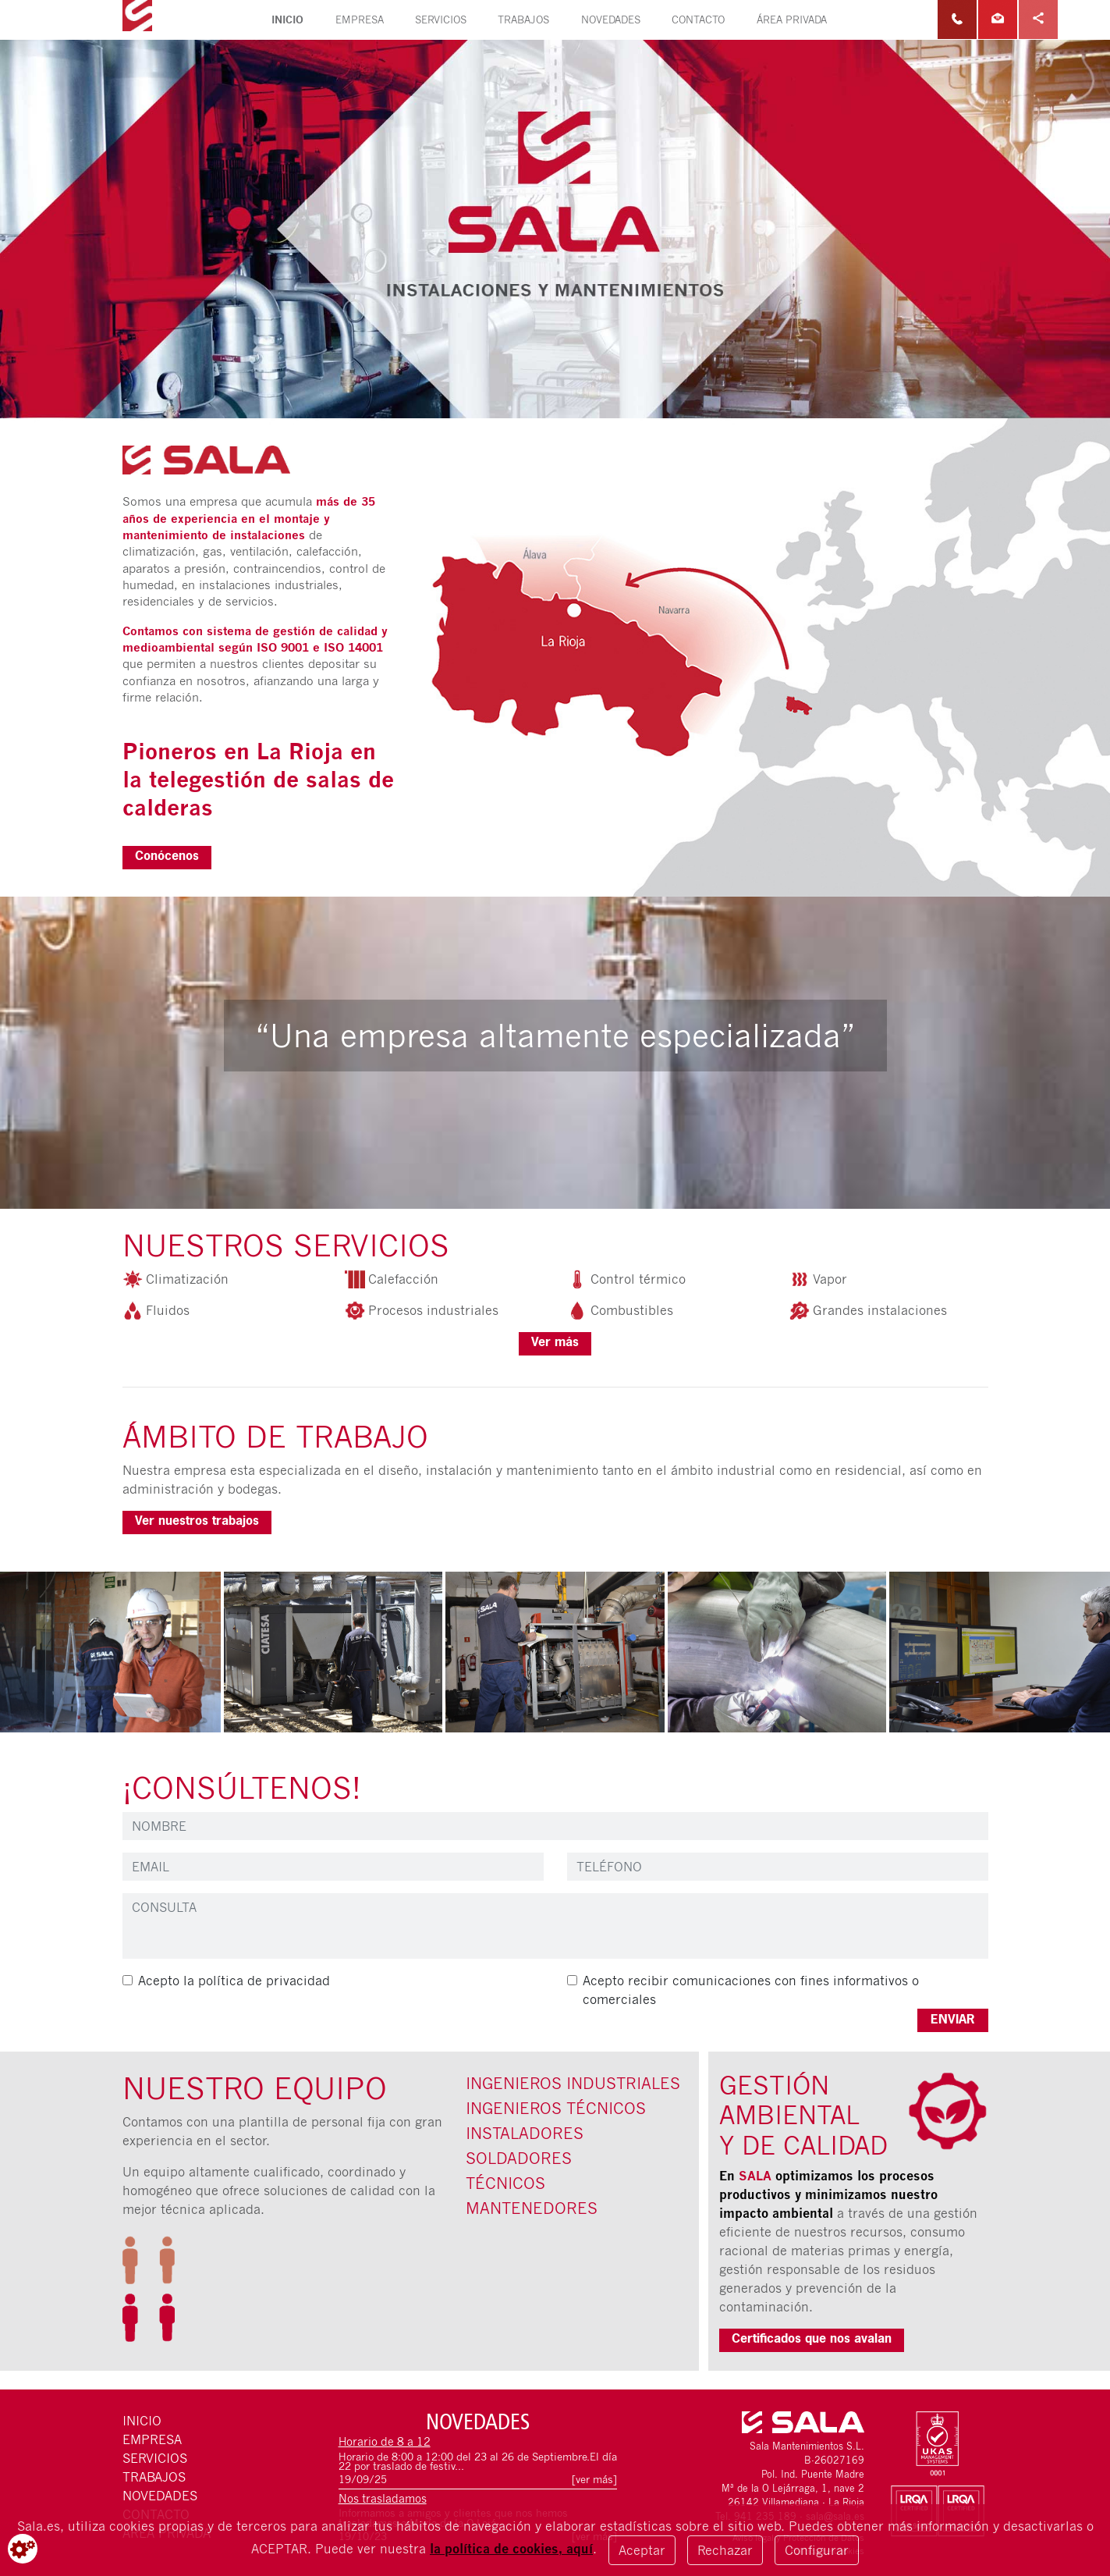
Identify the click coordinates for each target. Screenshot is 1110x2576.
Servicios (440, 19)
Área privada (792, 19)
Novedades (610, 19)
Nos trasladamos (383, 2498)
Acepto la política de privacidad (234, 1980)
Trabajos (523, 19)
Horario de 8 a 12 (385, 2441)
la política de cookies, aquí (511, 2548)
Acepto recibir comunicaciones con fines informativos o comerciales (751, 1990)
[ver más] (594, 2480)
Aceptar (642, 2550)
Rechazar (725, 2550)
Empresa (359, 19)
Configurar (817, 2550)
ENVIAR (953, 2020)
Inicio (295, 19)
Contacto (698, 19)
